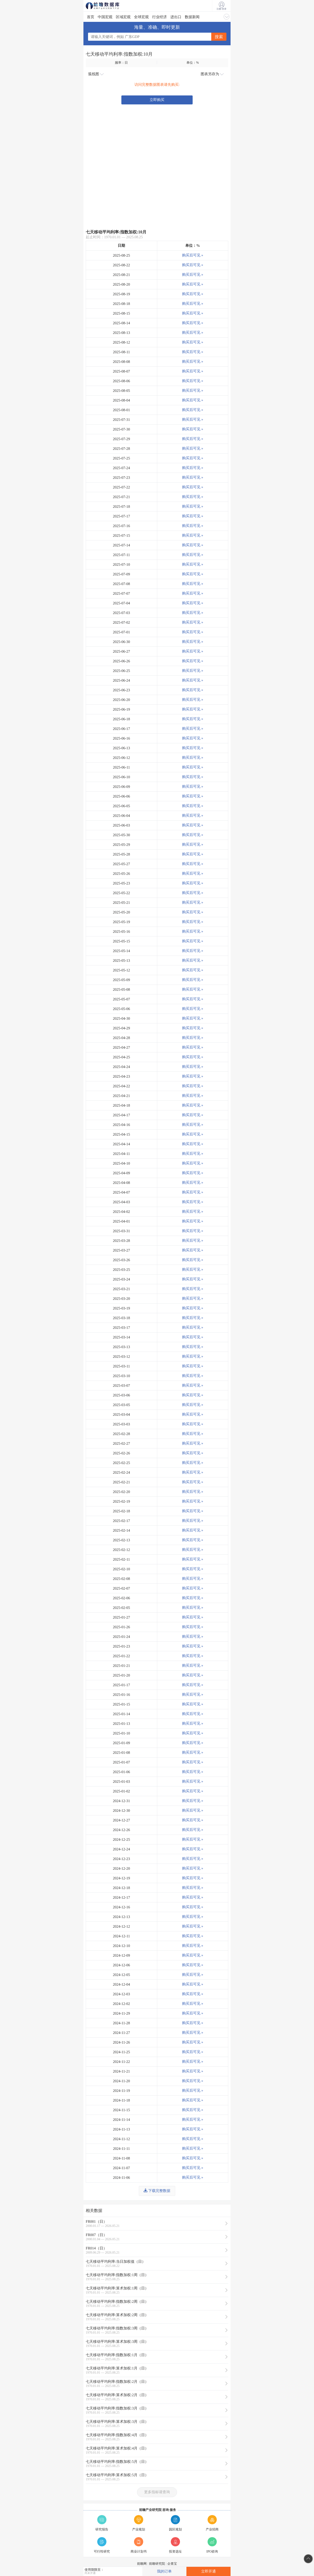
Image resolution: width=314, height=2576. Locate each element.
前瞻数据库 (109, 5)
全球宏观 (141, 17)
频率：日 (121, 62)
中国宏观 (105, 17)
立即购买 (157, 100)
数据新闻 (192, 17)
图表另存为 (212, 74)
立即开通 (208, 2571)
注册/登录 (221, 6)
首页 (90, 17)
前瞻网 (142, 2563)
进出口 (175, 17)
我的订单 (164, 2571)
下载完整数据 (157, 2190)
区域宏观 (123, 17)
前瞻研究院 (157, 2563)
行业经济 (159, 17)
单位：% (192, 62)
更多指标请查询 (157, 2492)
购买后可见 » (192, 255)
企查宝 (172, 2563)
